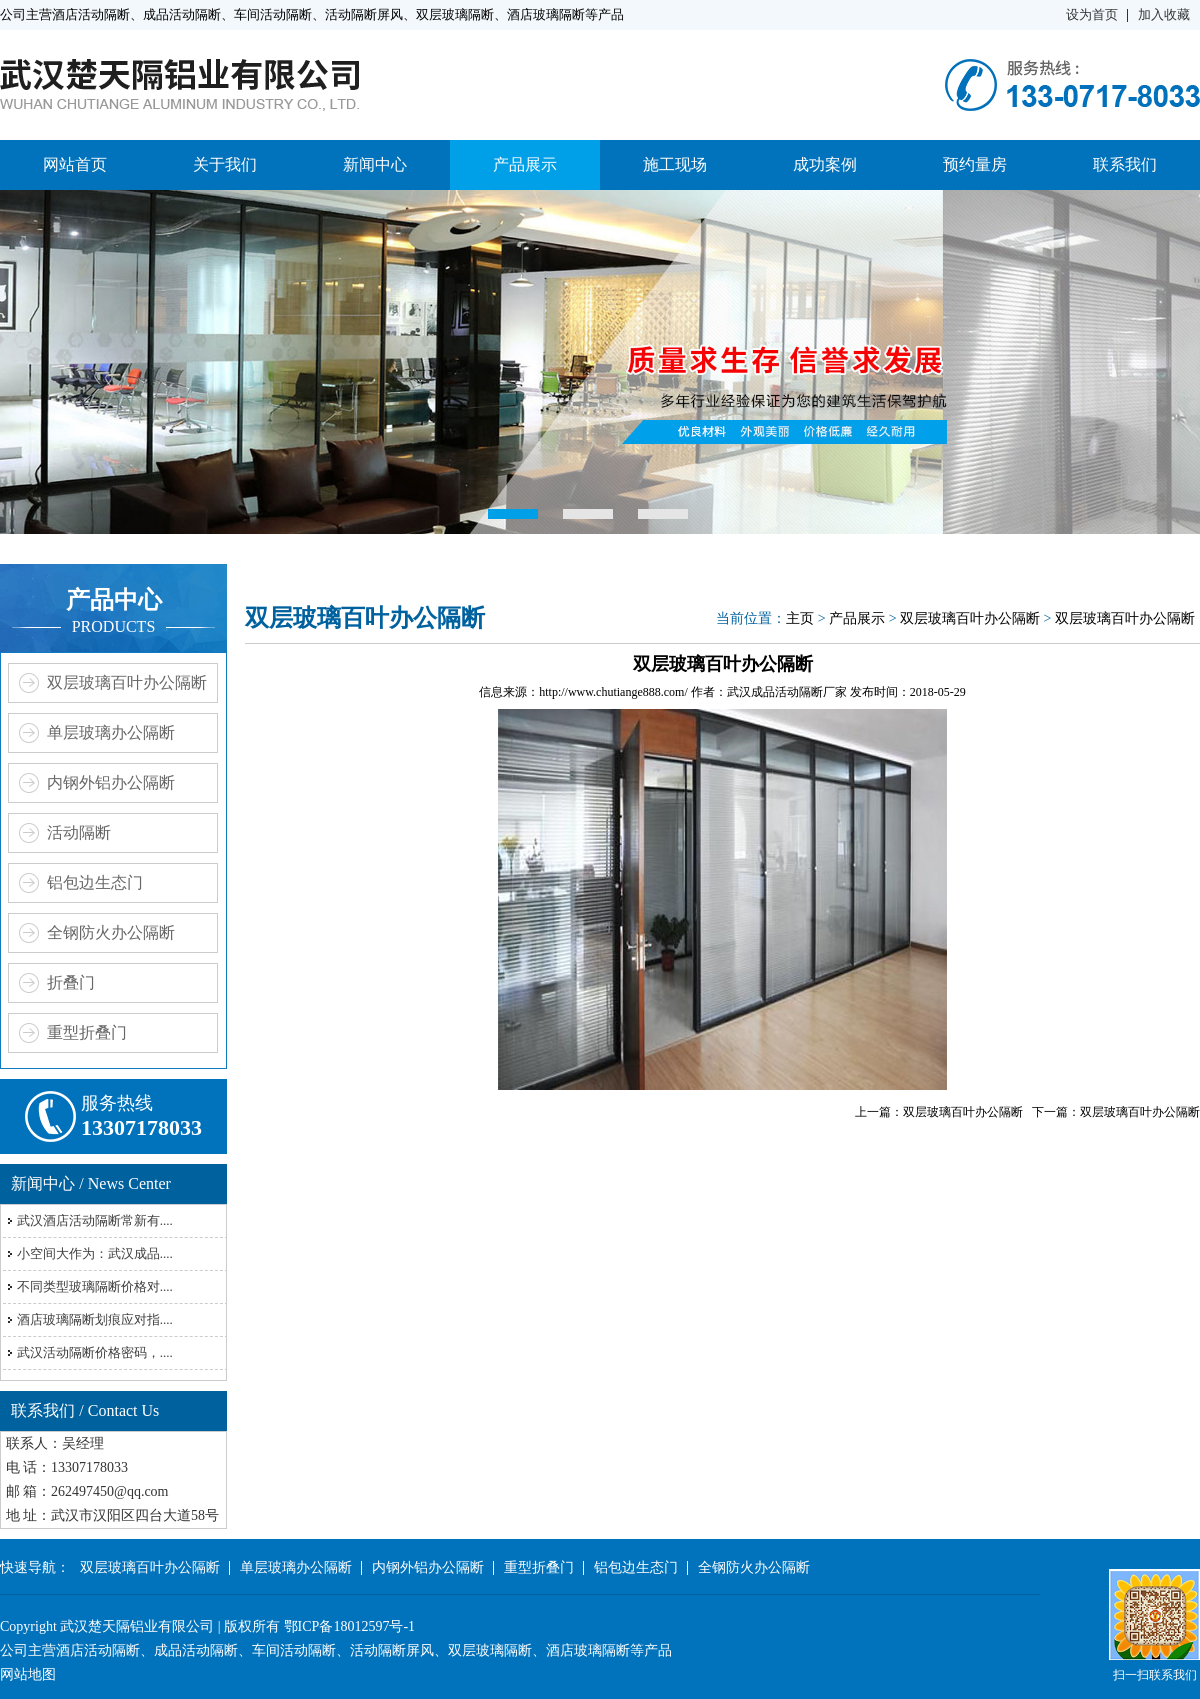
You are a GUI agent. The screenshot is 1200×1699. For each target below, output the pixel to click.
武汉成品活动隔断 (775, 692)
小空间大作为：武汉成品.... (95, 1253)
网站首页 (75, 164)
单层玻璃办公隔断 (111, 732)
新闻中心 (375, 164)
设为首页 (1092, 14)
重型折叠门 (87, 1032)
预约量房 (975, 164)
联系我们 (1125, 164)
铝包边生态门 (95, 882)
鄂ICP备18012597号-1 (349, 1626)
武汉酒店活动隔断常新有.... (95, 1220)
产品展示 (525, 164)
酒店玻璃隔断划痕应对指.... (95, 1319)
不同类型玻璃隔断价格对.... (95, 1286)
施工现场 (675, 164)
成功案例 (825, 164)
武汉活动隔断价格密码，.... (95, 1352)
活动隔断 (79, 832)
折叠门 (71, 982)
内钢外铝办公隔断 (111, 782)
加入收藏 (1164, 14)
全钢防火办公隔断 (111, 932)
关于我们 (225, 164)
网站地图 (28, 1674)
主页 (800, 618)
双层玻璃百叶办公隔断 (127, 682)
